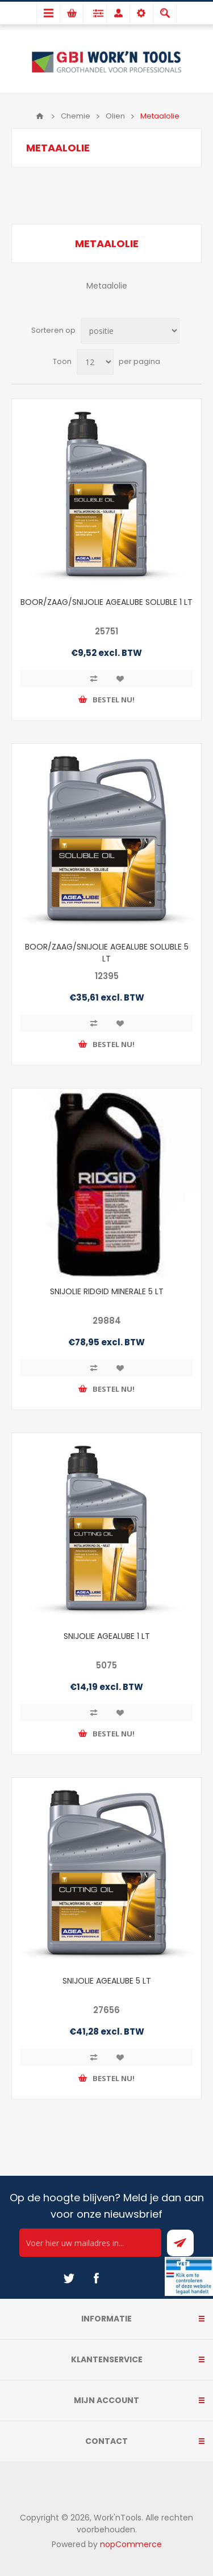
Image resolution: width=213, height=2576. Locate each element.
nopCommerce (131, 2544)
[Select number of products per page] (95, 362)
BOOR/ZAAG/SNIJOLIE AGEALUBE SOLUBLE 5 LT (107, 952)
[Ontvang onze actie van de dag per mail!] (90, 2242)
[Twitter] (69, 2278)
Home (39, 116)
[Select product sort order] (130, 331)
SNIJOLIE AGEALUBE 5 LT (106, 1980)
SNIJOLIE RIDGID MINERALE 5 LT (107, 1291)
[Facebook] (96, 2278)
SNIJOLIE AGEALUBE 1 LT (107, 1636)
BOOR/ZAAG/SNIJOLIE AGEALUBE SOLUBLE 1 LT (106, 602)
